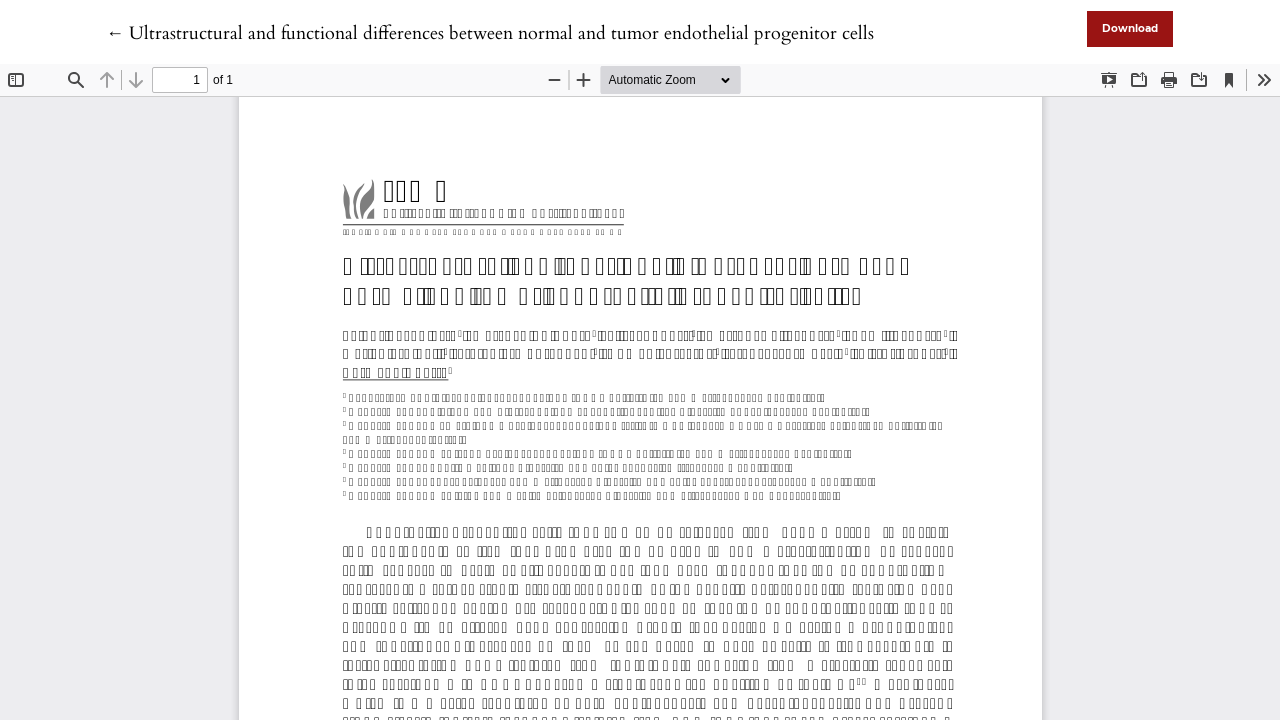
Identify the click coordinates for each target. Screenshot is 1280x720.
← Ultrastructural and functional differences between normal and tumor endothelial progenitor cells (490, 33)
